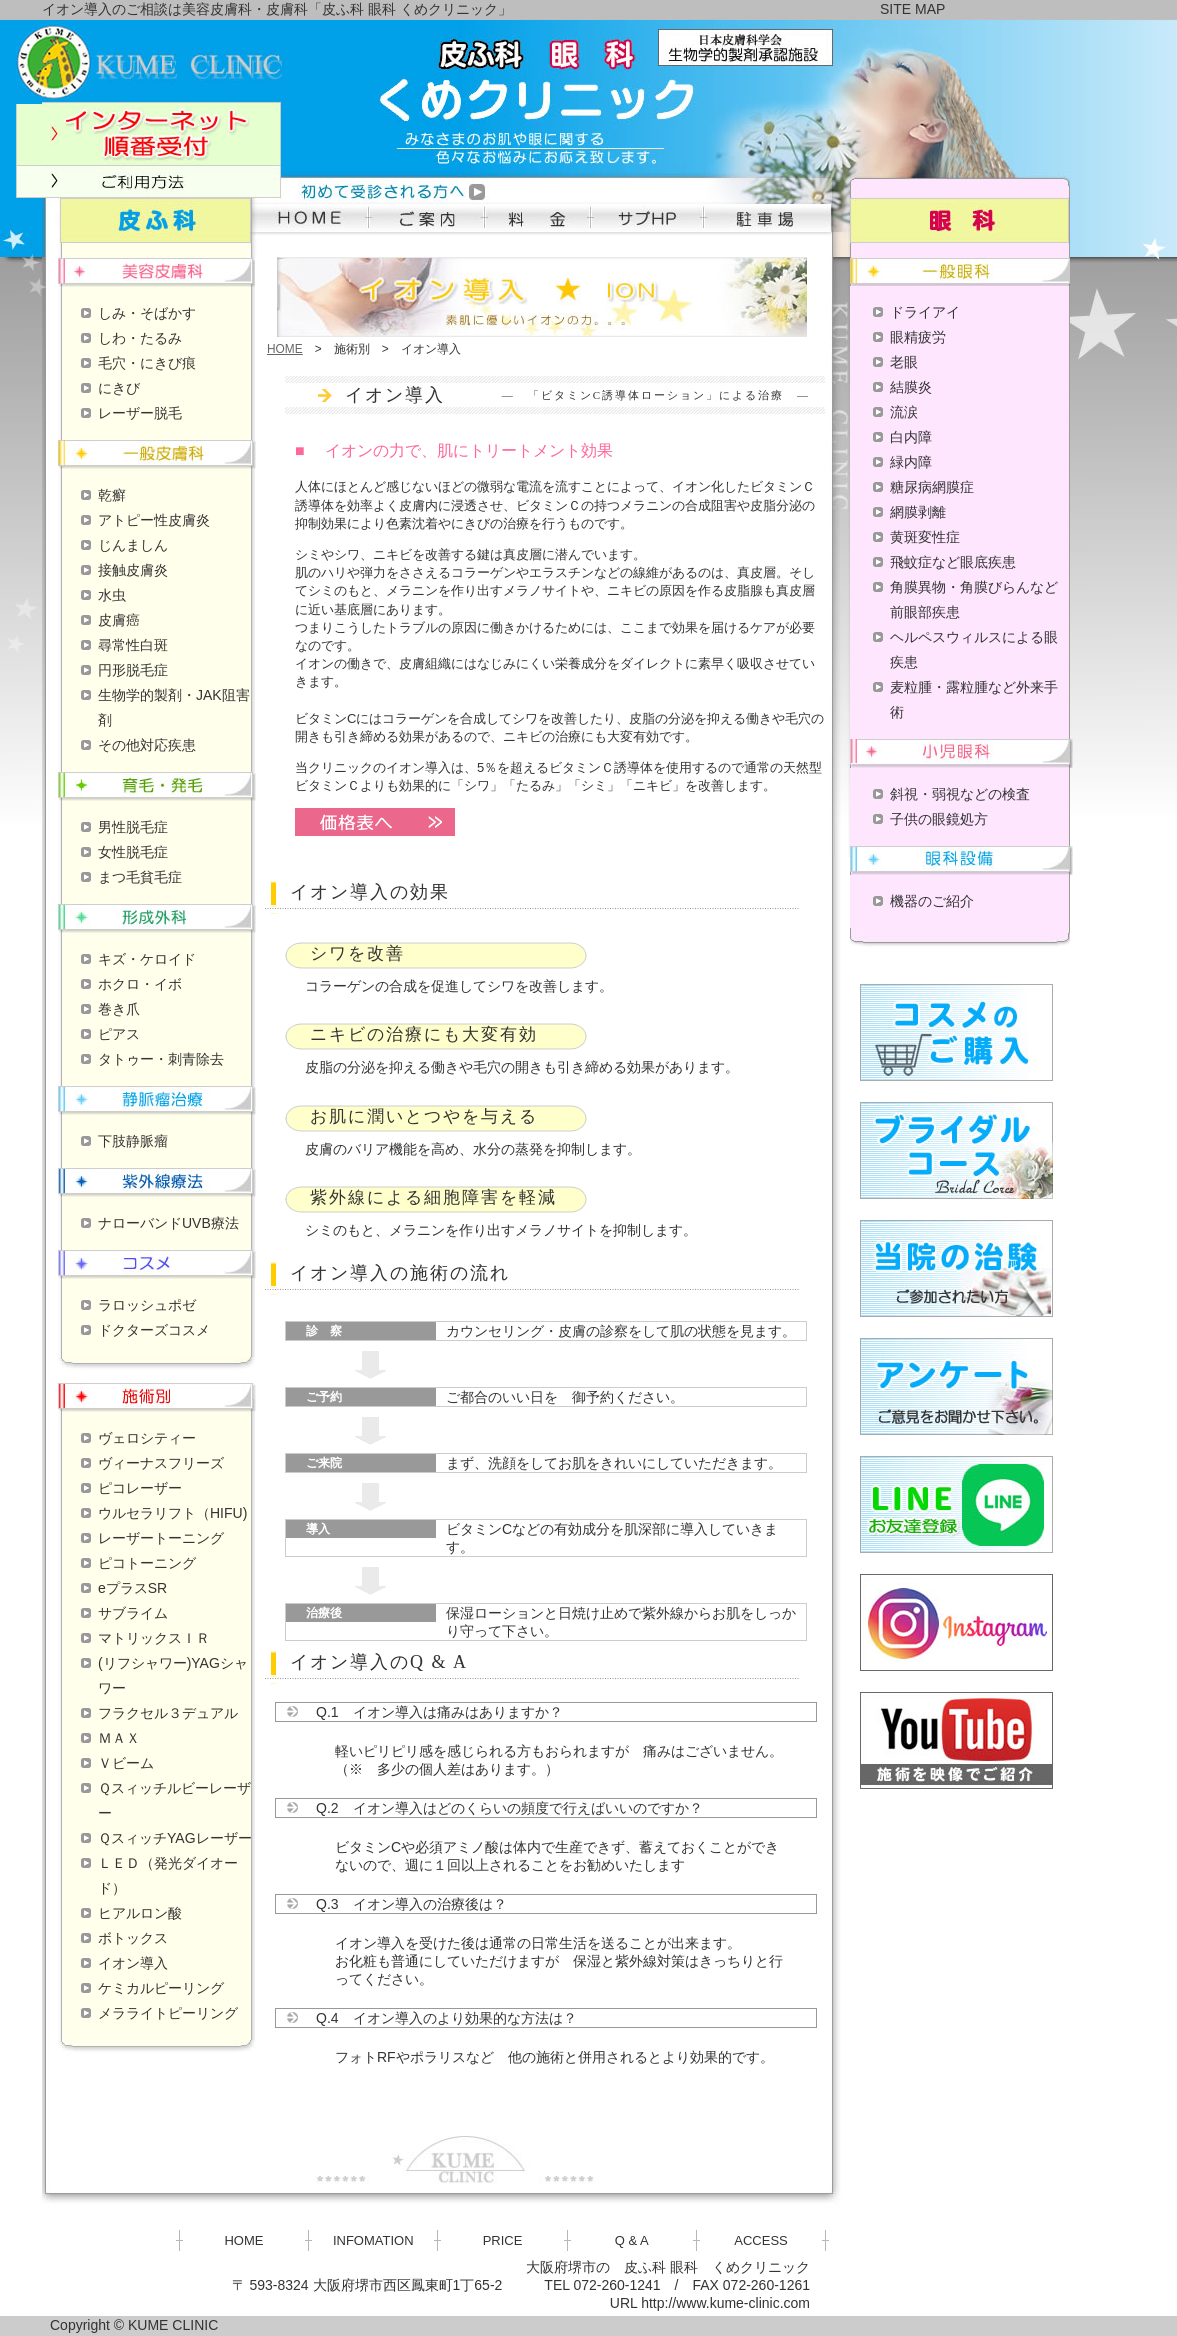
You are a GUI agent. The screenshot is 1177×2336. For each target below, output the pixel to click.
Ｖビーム (126, 1763)
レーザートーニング (161, 1538)
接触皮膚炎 (133, 570)
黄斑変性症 (925, 537)
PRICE (503, 2240)
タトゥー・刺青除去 (161, 1059)
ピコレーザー (140, 1488)
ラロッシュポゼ (147, 1305)
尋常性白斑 (133, 645)
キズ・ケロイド (147, 959)
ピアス (119, 1034)
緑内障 (911, 462)
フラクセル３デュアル (168, 1713)
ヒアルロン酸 (140, 1913)
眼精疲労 (918, 337)
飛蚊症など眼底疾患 (953, 562)
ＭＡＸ (119, 1738)
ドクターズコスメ (154, 1330)
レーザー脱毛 (140, 413)
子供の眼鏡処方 (939, 819)
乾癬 (112, 495)
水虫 (112, 595)
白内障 (911, 437)
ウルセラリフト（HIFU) (172, 1513)
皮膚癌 (119, 620)
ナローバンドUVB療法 (168, 1223)
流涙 (904, 412)
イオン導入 (133, 1963)
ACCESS (760, 2240)
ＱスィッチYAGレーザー (175, 1838)
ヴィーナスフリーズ (161, 1463)
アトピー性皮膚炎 (154, 520)
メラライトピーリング (168, 2013)
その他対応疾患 (147, 745)
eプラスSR (132, 1588)
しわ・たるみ (140, 338)
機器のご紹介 (932, 901)
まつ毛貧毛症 (140, 877)
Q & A (632, 2240)
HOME (285, 349)
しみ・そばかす (147, 313)
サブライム (133, 1613)
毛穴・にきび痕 (147, 363)
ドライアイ (925, 312)
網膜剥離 (918, 512)
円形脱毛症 (133, 670)
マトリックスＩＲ (154, 1638)
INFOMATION (373, 2240)
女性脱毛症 (133, 852)
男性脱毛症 (133, 827)
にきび (119, 388)
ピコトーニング (147, 1563)
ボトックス (133, 1938)
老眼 (904, 362)
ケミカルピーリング (161, 1988)
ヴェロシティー (147, 1438)
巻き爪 (119, 1009)
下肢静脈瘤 (133, 1141)
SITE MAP (912, 9)
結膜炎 (911, 387)
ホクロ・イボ (140, 984)
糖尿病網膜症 (932, 487)
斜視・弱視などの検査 (960, 794)
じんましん (133, 545)
